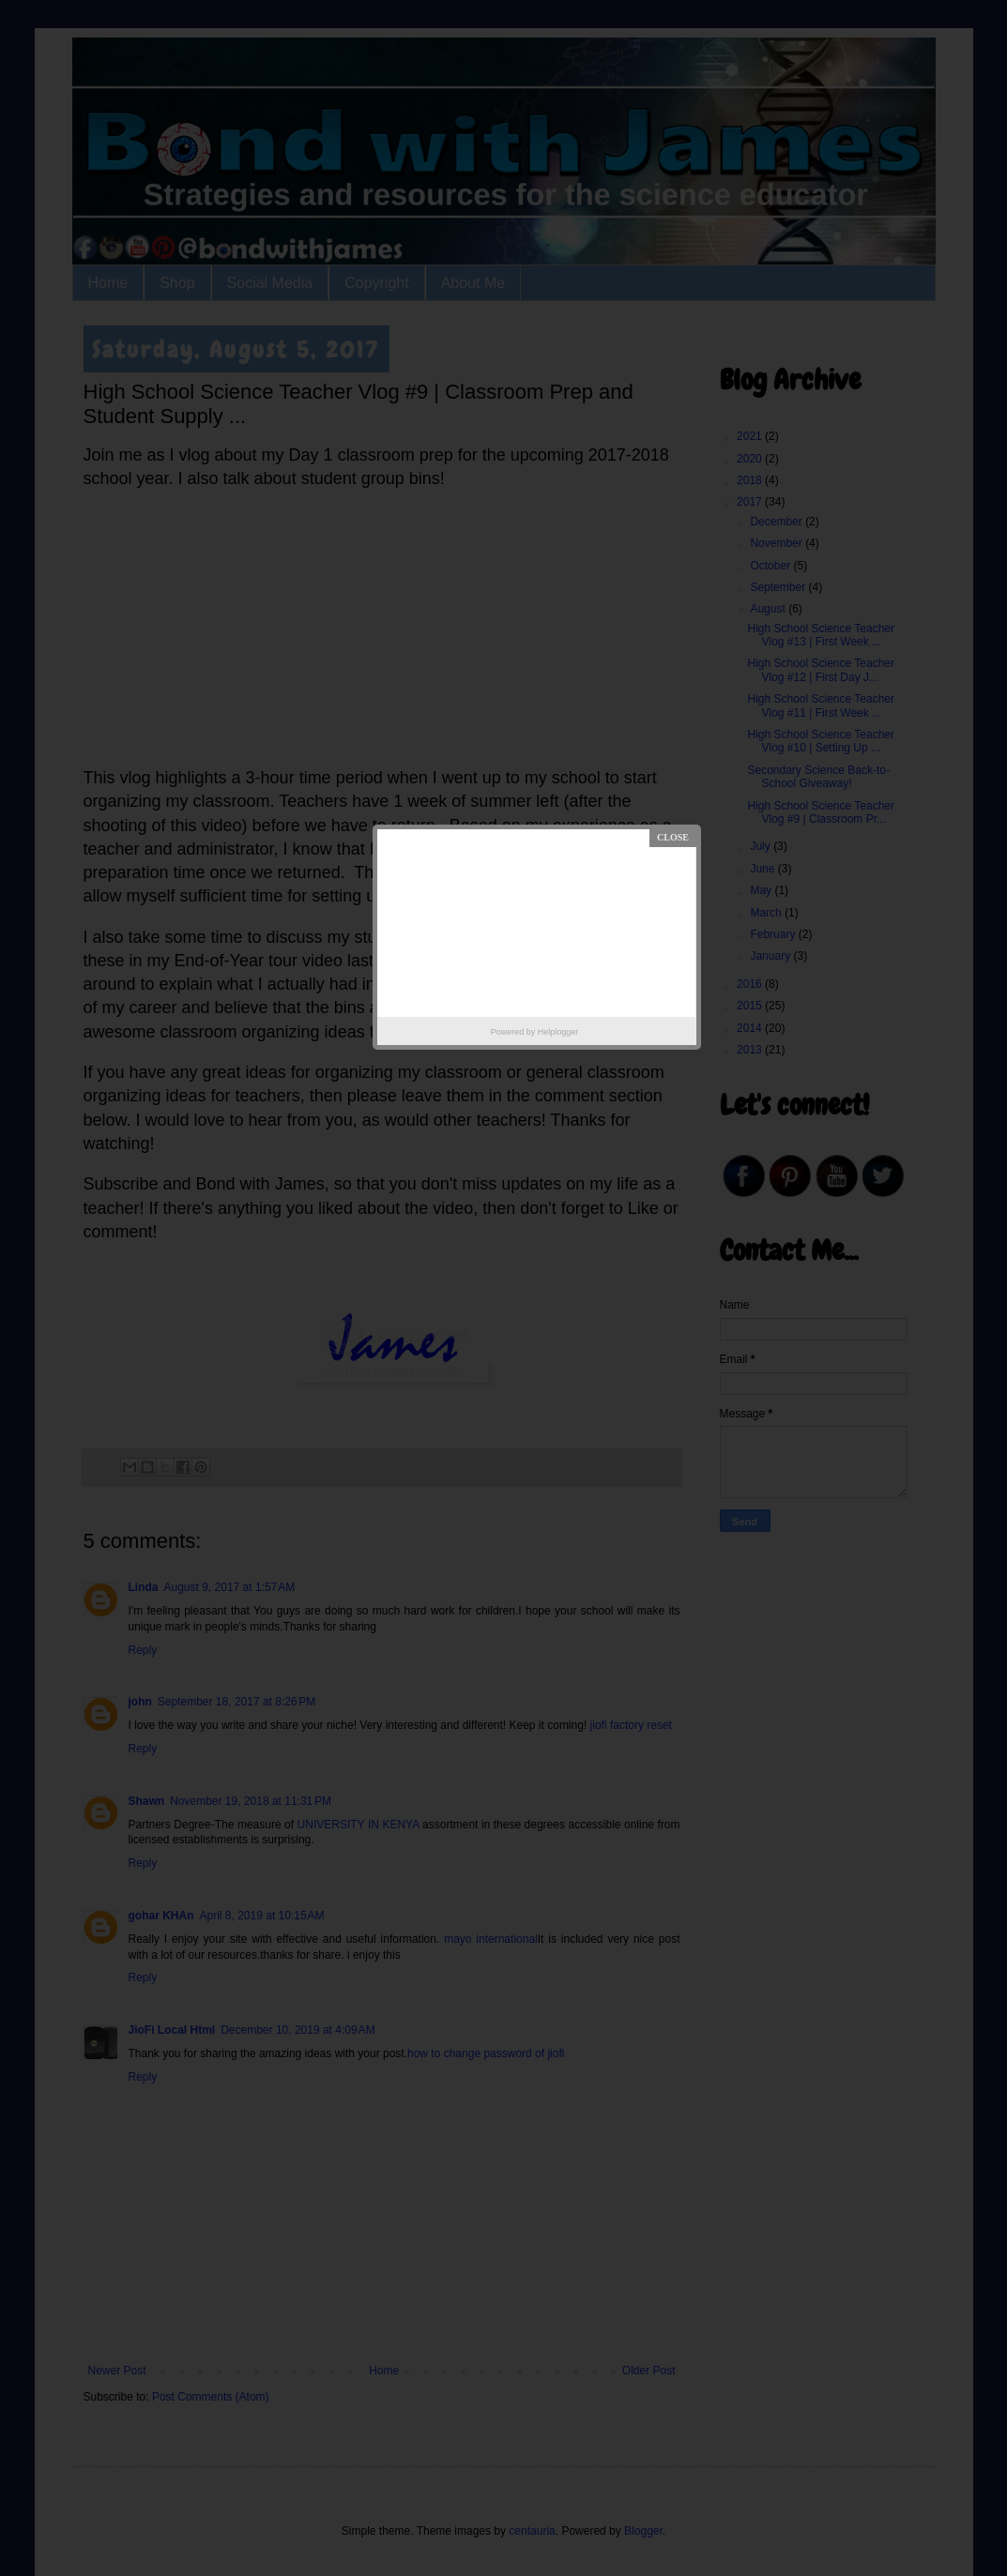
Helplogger (558, 1032)
